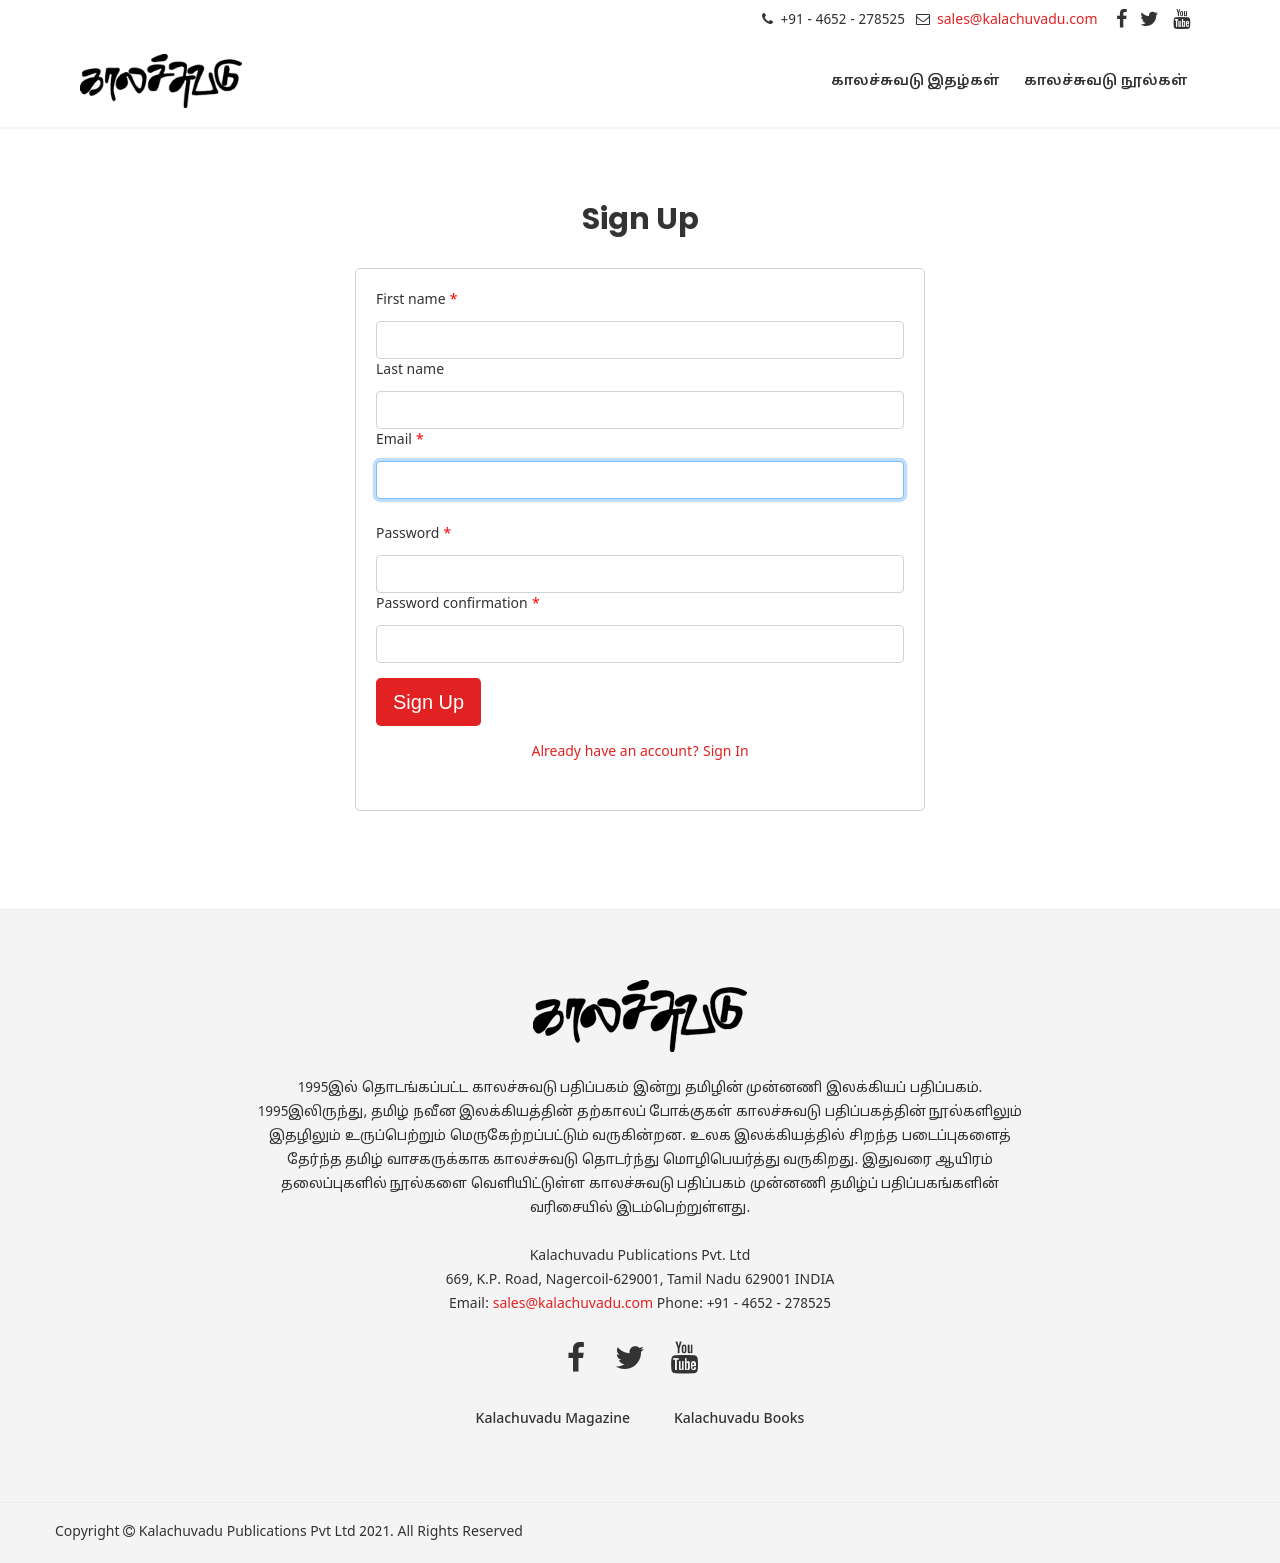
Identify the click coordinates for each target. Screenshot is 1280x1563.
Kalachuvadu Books (739, 1419)
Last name (410, 370)
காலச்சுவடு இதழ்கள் (916, 81)
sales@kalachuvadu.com (1017, 20)
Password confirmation (458, 604)
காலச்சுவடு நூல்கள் (1106, 81)
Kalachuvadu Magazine (553, 1419)
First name (417, 300)
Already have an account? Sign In (639, 752)
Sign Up (428, 702)
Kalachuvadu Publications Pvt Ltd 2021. (266, 1532)
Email (400, 440)
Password (413, 534)
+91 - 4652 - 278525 (842, 20)
